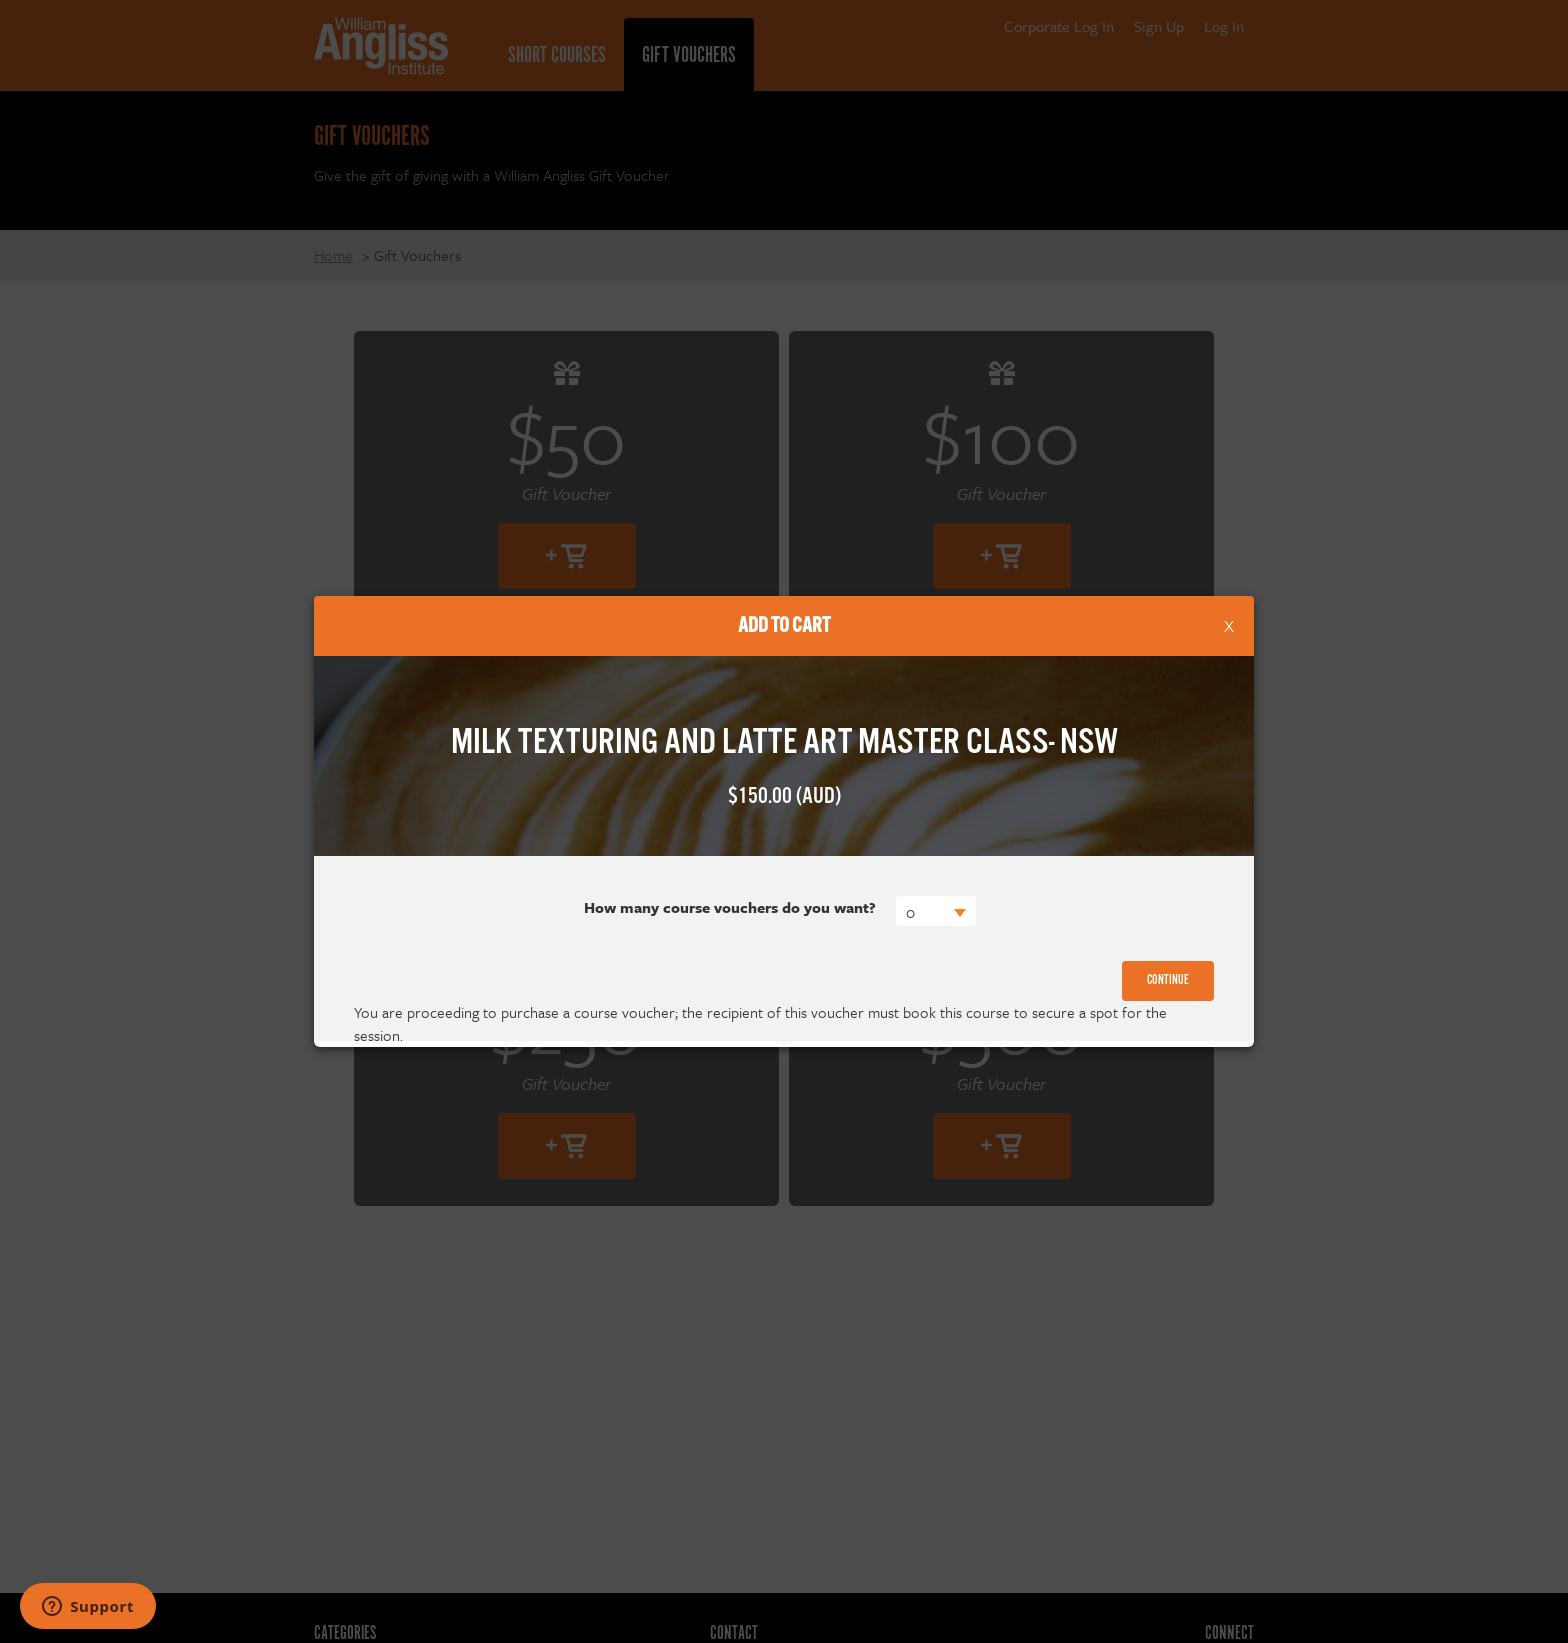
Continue (1168, 980)
